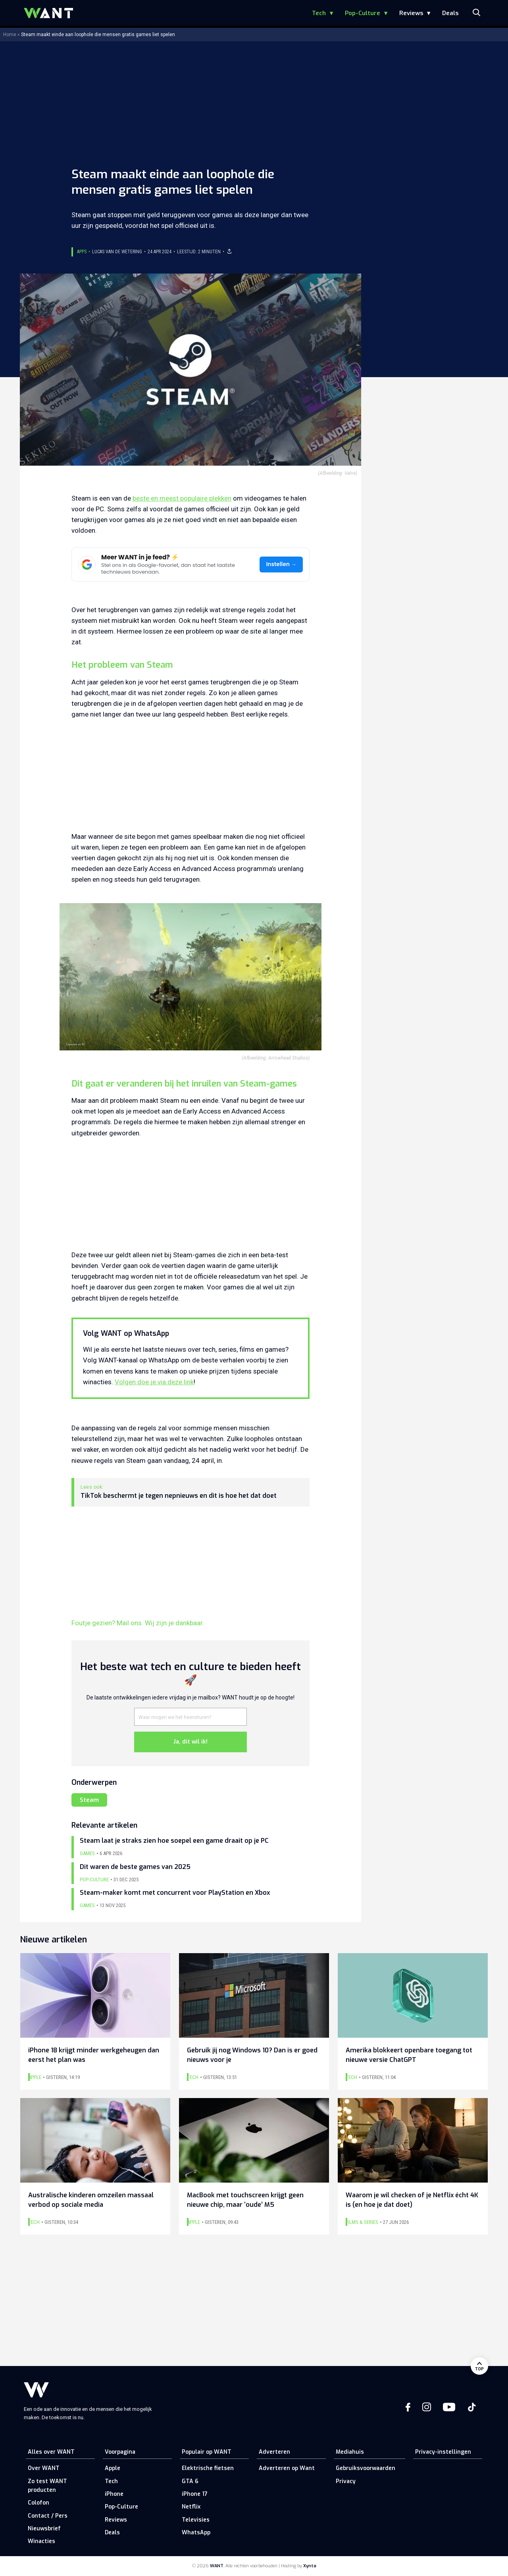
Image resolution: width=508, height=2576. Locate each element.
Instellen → (281, 564)
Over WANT (44, 2468)
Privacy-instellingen (443, 2452)
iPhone (114, 2494)
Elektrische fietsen (208, 2468)
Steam (89, 1800)
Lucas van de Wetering (117, 251)
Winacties (41, 2541)
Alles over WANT (51, 2452)
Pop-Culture (362, 13)
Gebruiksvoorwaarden (365, 2468)
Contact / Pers (47, 2516)
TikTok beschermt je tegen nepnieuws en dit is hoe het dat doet (179, 1496)
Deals (450, 13)
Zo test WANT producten (47, 2486)
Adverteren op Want (287, 2468)
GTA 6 (190, 2481)
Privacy (346, 2481)
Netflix (191, 2506)
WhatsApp (196, 2532)
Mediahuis (350, 2452)
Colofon (38, 2503)
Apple (112, 2468)
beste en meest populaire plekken (182, 498)
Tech (319, 13)
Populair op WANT (206, 2452)
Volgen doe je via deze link (154, 1382)
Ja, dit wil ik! (190, 1742)
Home (9, 34)
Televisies (196, 2520)
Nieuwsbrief (44, 2528)
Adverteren (274, 2452)
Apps (82, 251)
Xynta (309, 2566)
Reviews (411, 13)
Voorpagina (120, 2452)
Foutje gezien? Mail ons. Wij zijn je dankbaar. (137, 1623)
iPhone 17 (195, 2494)
